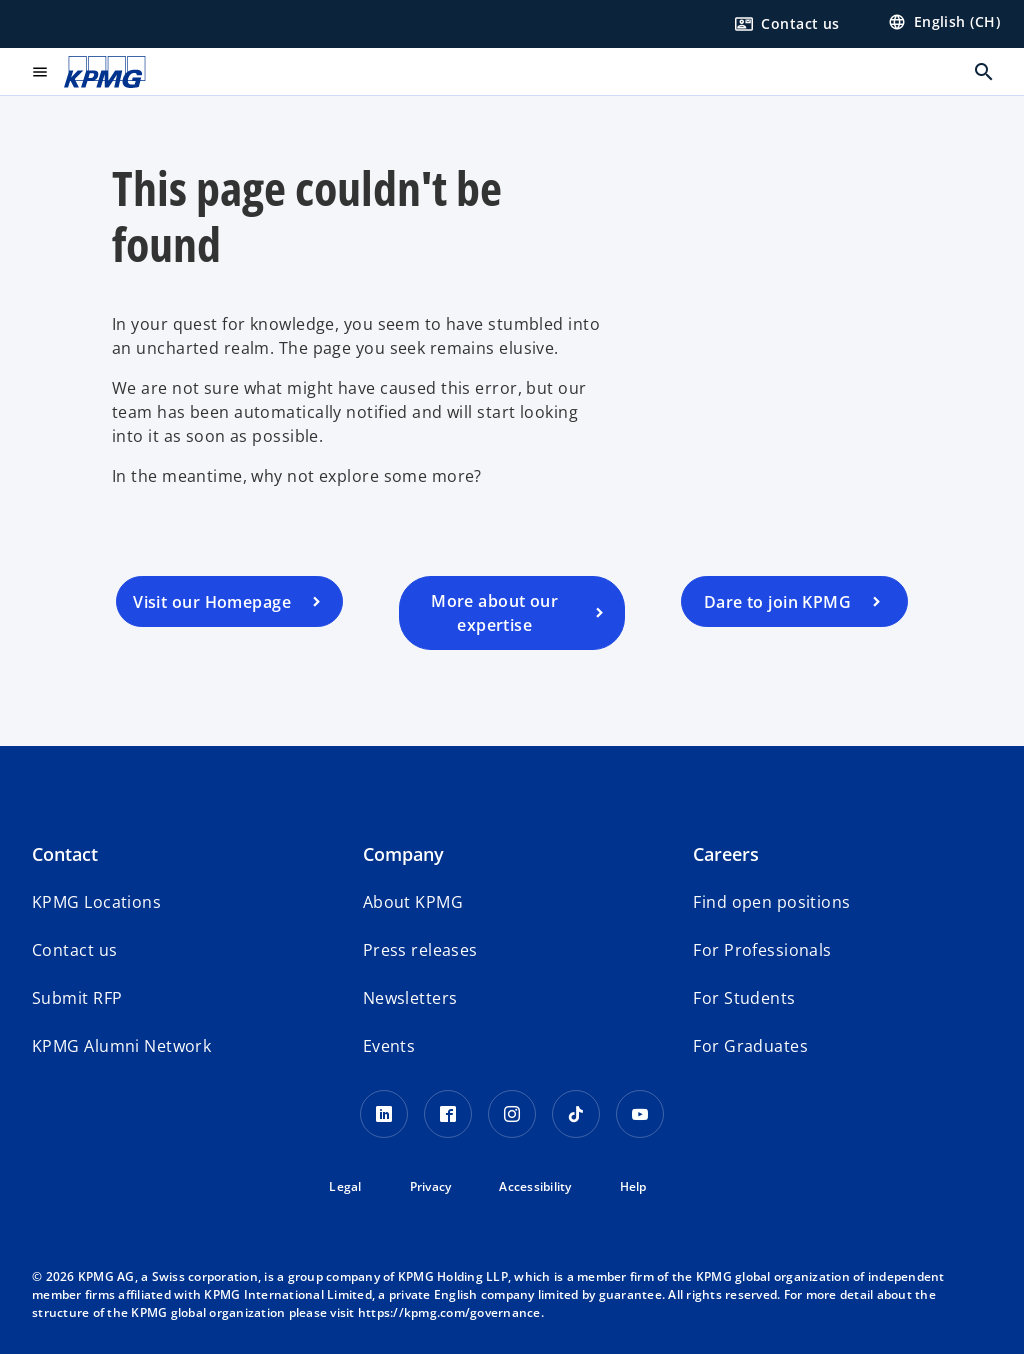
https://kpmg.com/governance (449, 1312)
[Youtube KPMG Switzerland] (640, 1114)
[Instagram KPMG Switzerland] (512, 1114)
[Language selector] (944, 22)
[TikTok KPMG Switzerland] (576, 1114)
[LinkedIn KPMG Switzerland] (384, 1114)
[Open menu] (40, 72)
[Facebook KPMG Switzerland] (448, 1114)
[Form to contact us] (787, 24)
